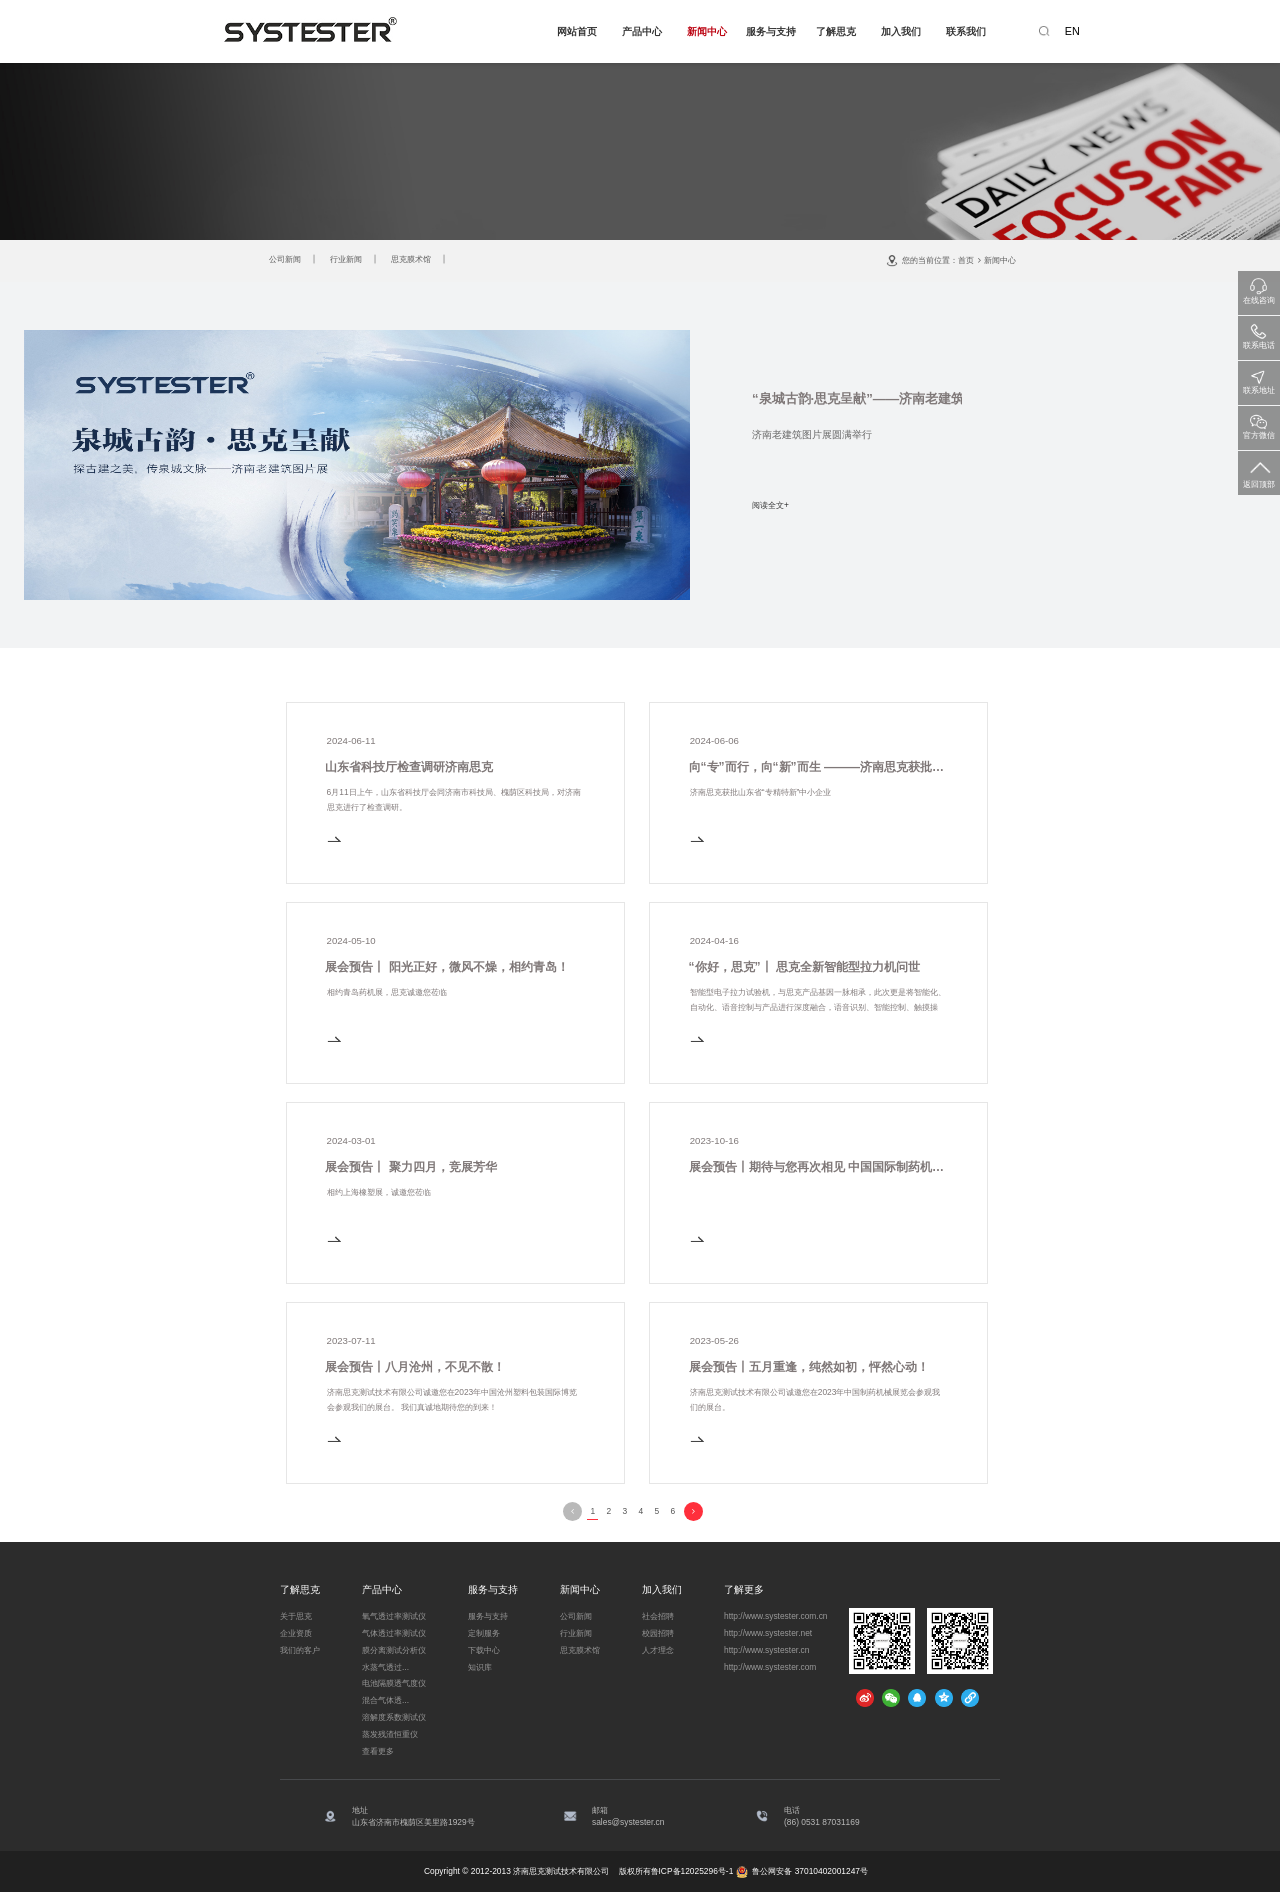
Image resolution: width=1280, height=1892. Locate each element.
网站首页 (577, 31)
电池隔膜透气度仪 (394, 1683)
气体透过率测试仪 (394, 1633)
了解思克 (836, 31)
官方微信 (1259, 423)
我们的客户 (300, 1650)
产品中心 (642, 31)
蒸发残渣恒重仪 (390, 1734)
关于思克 (296, 1616)
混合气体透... (385, 1700)
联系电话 (1259, 333)
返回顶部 (1259, 470)
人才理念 (658, 1650)
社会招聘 (658, 1616)
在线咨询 (1259, 288)
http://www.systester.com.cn (776, 1616)
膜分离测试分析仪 (394, 1650)
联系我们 (966, 31)
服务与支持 (771, 31)
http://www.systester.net (768, 1633)
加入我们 (901, 31)
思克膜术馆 (411, 259)
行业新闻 (346, 259)
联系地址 (1259, 378)
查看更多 (378, 1751)
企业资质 (296, 1633)
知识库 (480, 1667)
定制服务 (484, 1633)
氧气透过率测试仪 (394, 1616)
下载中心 (484, 1650)
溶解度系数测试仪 (394, 1717)
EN (1072, 31)
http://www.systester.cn (766, 1650)
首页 (966, 260)
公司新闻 (285, 259)
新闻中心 (707, 31)
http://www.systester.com (770, 1667)
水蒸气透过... (385, 1667)
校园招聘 (658, 1633)
